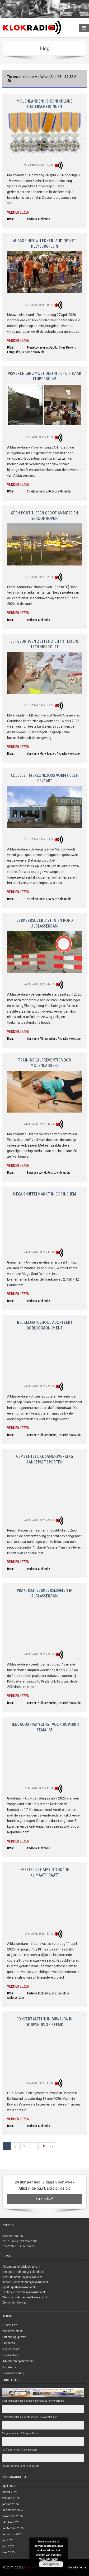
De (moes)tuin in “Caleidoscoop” (19, 2449)
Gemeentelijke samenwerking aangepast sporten (44, 1459)
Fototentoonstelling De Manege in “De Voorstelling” (29, 2417)
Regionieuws (10, 2349)
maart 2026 (10, 2492)
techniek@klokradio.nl (30, 2292)
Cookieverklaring (13, 2373)
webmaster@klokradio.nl (30, 2297)
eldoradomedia (76, 2567)
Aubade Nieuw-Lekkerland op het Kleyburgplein (44, 243)
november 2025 (12, 2516)
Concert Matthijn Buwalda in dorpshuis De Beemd (45, 2021)
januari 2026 (10, 2504)
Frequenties (10, 2355)
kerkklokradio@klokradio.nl (30, 2282)
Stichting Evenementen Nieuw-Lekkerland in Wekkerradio (33, 2400)
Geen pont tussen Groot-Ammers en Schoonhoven (44, 515)
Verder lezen (18, 212)
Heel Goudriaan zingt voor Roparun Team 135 (44, 1727)
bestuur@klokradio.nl (28, 2277)
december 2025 (12, 2510)
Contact (22, 2302)
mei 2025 (8, 2552)
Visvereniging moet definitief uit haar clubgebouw (44, 376)
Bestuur (7, 2277)
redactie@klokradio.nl (30, 2272)
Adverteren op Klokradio (17, 2361)
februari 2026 (11, 2498)
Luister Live (9, 2325)
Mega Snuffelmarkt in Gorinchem (44, 1193)
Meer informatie (48, 2559)
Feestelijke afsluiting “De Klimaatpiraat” (44, 1872)
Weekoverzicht (12, 2331)
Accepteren (51, 2564)
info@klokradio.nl (28, 2266)
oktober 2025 (10, 2522)
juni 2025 (8, 2546)
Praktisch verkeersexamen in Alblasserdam (45, 1593)
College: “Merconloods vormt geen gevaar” (44, 778)
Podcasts (8, 2343)
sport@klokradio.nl (22, 2287)
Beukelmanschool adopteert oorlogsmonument (44, 1325)
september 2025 (13, 2528)
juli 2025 (8, 2540)
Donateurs (9, 2367)
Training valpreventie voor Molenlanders (44, 1062)
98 (43, 2146)
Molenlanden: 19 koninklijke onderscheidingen (44, 104)
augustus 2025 (12, 2534)
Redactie (8, 2272)
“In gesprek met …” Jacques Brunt (20, 2433)
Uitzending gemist (14, 2337)
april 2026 (8, 2486)
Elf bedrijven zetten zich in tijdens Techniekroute (44, 644)
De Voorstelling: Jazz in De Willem (20, 2466)
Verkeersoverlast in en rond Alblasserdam (44, 923)
